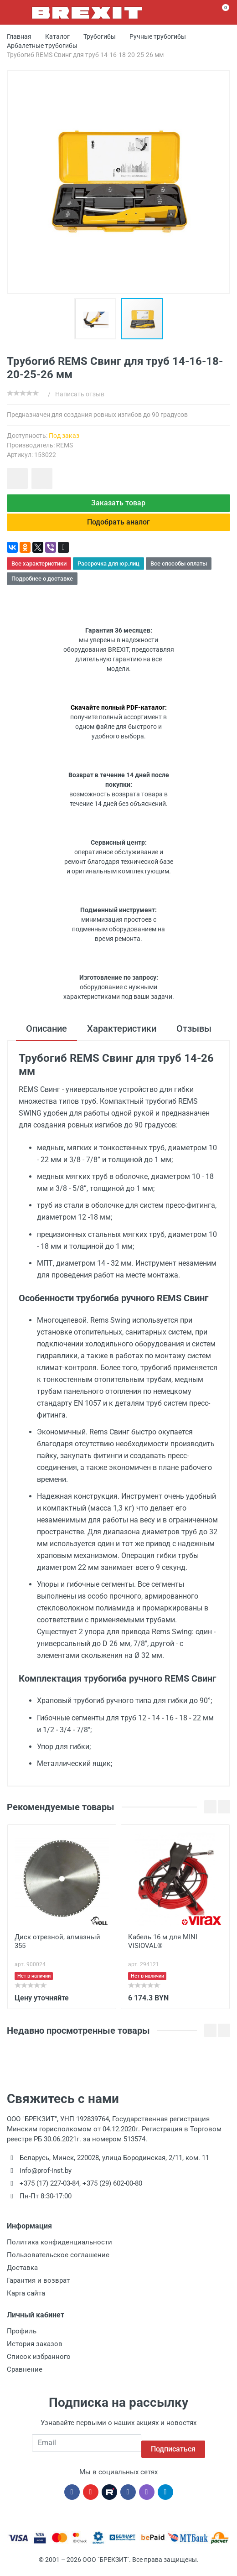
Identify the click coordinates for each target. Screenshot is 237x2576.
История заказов (34, 2351)
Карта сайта (26, 2300)
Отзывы (193, 1035)
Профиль (21, 2338)
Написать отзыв (79, 394)
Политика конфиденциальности (59, 2249)
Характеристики (121, 1035)
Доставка (22, 2274)
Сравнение (24, 2376)
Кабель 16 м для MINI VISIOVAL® (162, 1948)
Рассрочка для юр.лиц (108, 570)
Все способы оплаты (178, 570)
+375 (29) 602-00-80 (112, 2190)
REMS (64, 445)
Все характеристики (39, 570)
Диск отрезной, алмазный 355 (57, 1948)
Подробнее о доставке (42, 585)
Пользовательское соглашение (58, 2262)
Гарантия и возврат (38, 2287)
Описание (46, 1035)
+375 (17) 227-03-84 (49, 2190)
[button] (97, 319)
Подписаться (173, 2449)
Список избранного (39, 2363)
